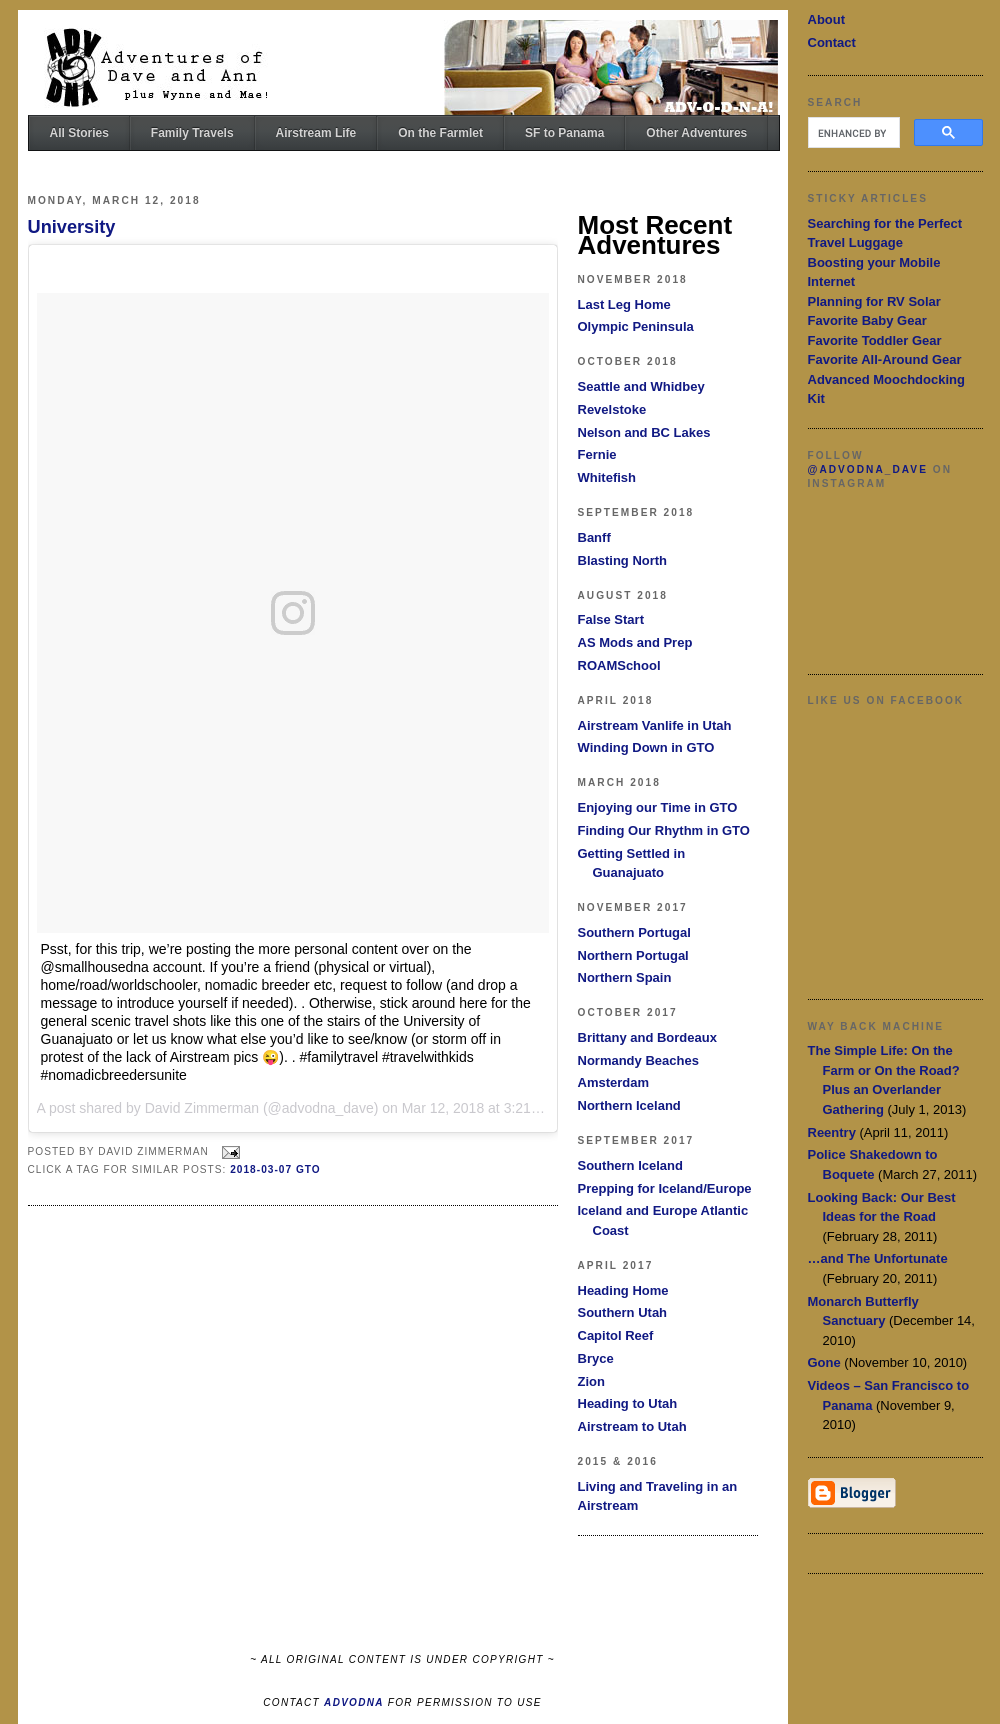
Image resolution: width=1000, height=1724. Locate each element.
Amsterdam (614, 1082)
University (72, 227)
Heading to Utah (628, 1403)
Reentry (832, 1132)
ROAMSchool (619, 665)
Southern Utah (623, 1312)
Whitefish (607, 477)
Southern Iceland (630, 1165)
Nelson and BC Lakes (644, 432)
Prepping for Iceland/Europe (665, 1188)
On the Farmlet (440, 133)
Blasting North (623, 560)
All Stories (79, 133)
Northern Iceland (629, 1105)
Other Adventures (696, 133)
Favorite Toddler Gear (875, 340)
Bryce (596, 1358)
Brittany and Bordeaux (647, 1037)
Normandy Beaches (638, 1060)
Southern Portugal (634, 932)
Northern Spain (625, 977)
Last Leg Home (624, 304)
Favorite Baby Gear (867, 320)
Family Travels (192, 133)
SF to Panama (564, 133)
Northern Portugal (633, 955)
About (827, 19)
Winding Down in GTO (646, 747)
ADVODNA (354, 1702)
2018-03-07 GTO (275, 1169)
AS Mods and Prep (635, 642)
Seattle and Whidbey (641, 386)
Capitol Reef (616, 1335)
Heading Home (623, 1290)
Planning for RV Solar (874, 301)
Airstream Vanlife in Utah (655, 725)
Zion (591, 1381)
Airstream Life (316, 133)
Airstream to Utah (632, 1426)
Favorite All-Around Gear (885, 359)
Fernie (597, 454)
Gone (824, 1362)
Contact (832, 42)
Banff (594, 537)
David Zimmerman (202, 1108)
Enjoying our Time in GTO (658, 807)
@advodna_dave (868, 469)
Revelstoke (612, 409)
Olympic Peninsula (636, 326)
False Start (611, 619)
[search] (852, 133)
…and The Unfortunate (878, 1258)
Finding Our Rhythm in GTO (664, 830)
